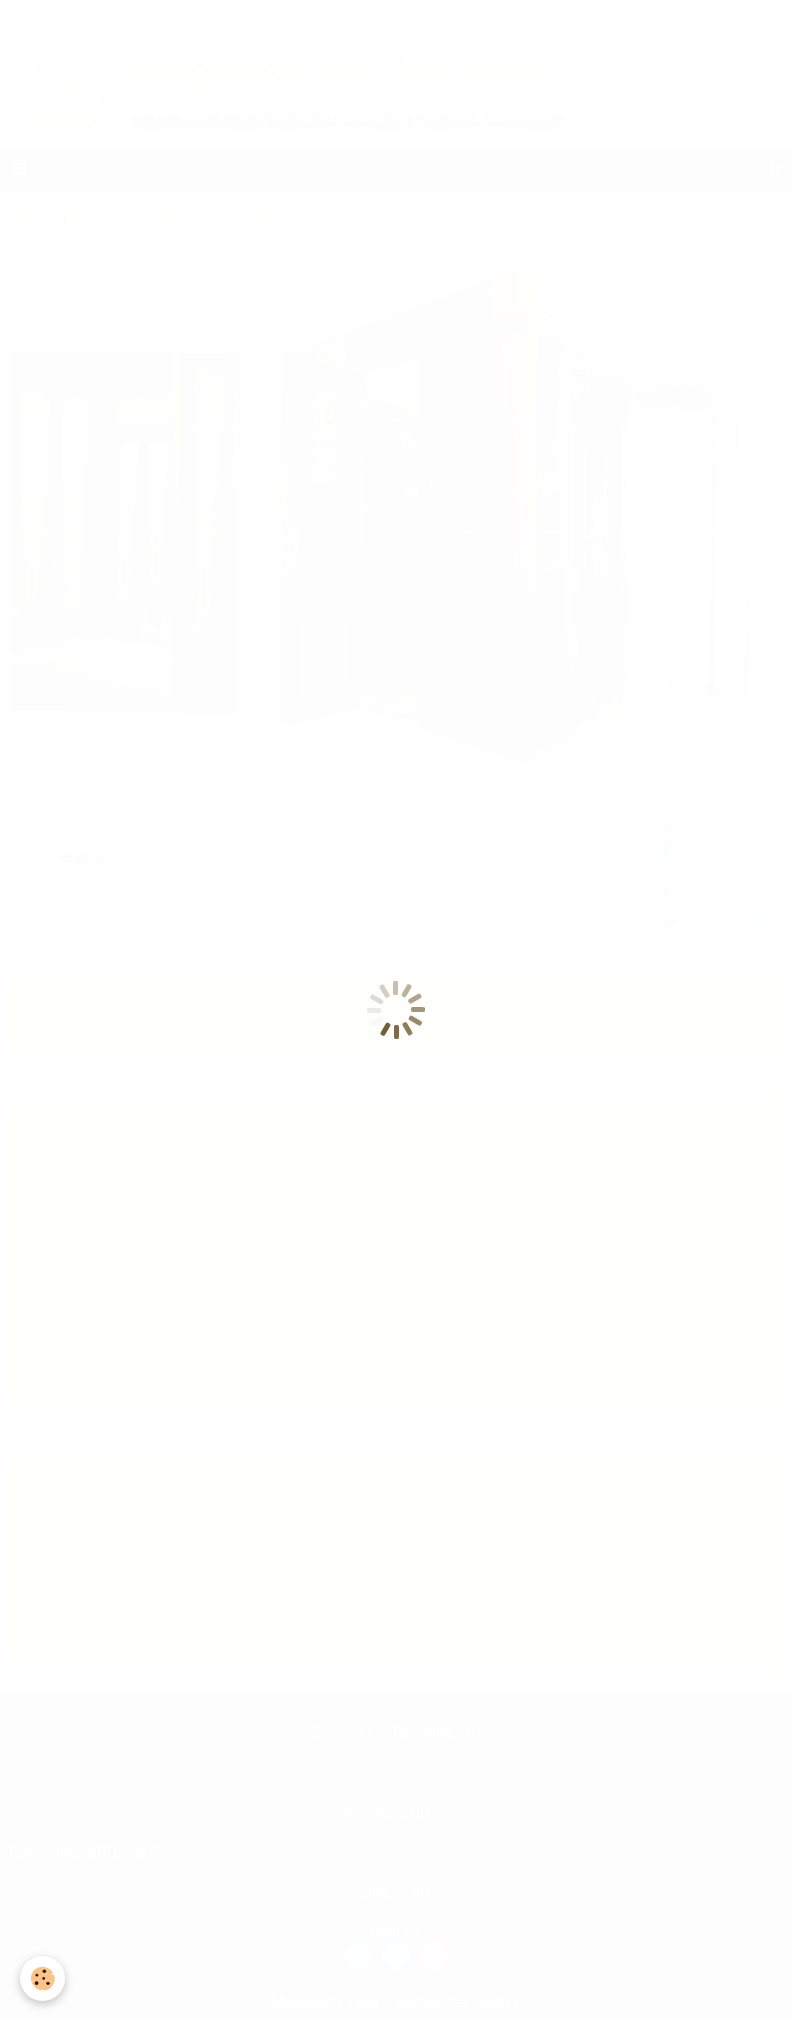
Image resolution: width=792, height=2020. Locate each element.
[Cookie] (42, 1978)
